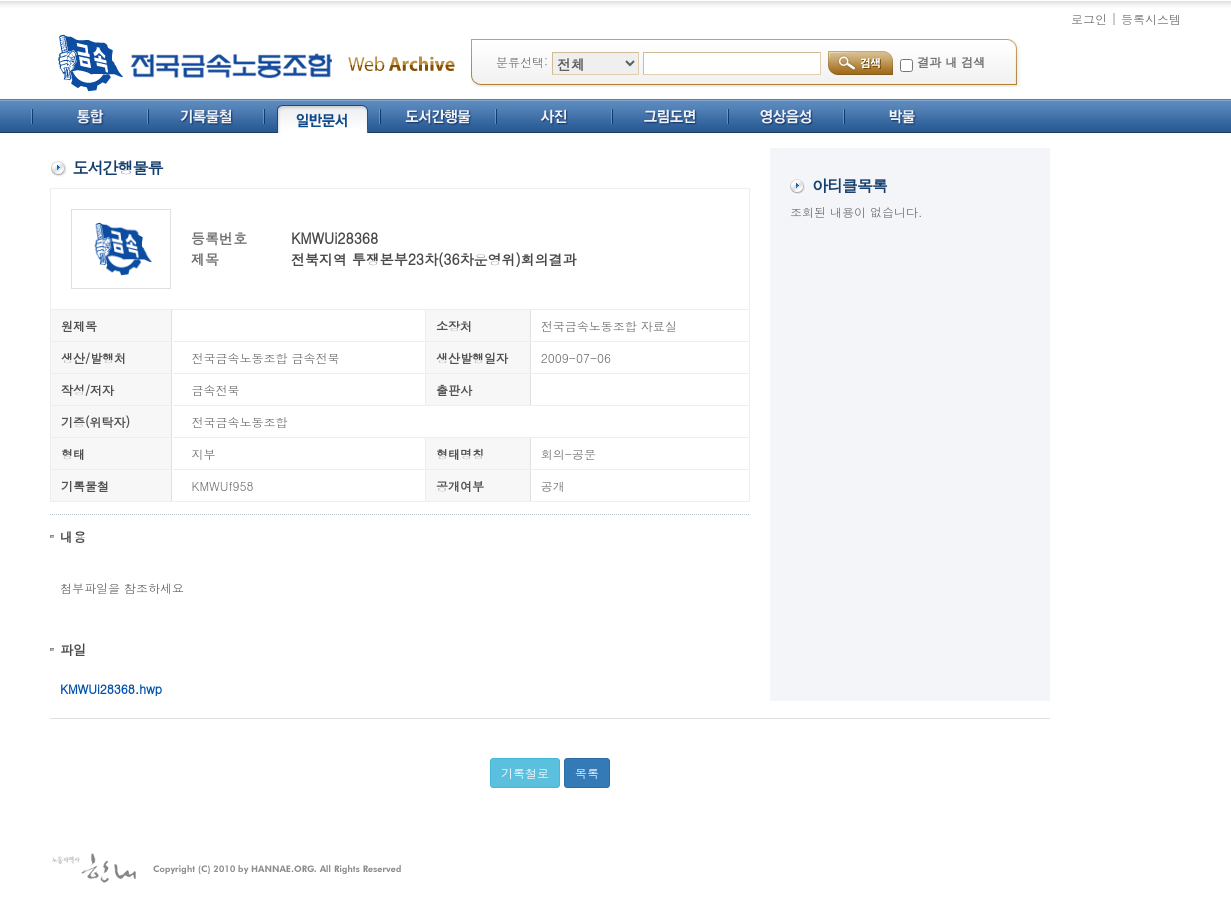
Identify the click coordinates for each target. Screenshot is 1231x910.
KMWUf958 (223, 485)
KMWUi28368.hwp (111, 688)
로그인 (1089, 18)
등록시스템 (1151, 18)
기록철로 (525, 772)
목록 (587, 772)
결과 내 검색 (951, 61)
